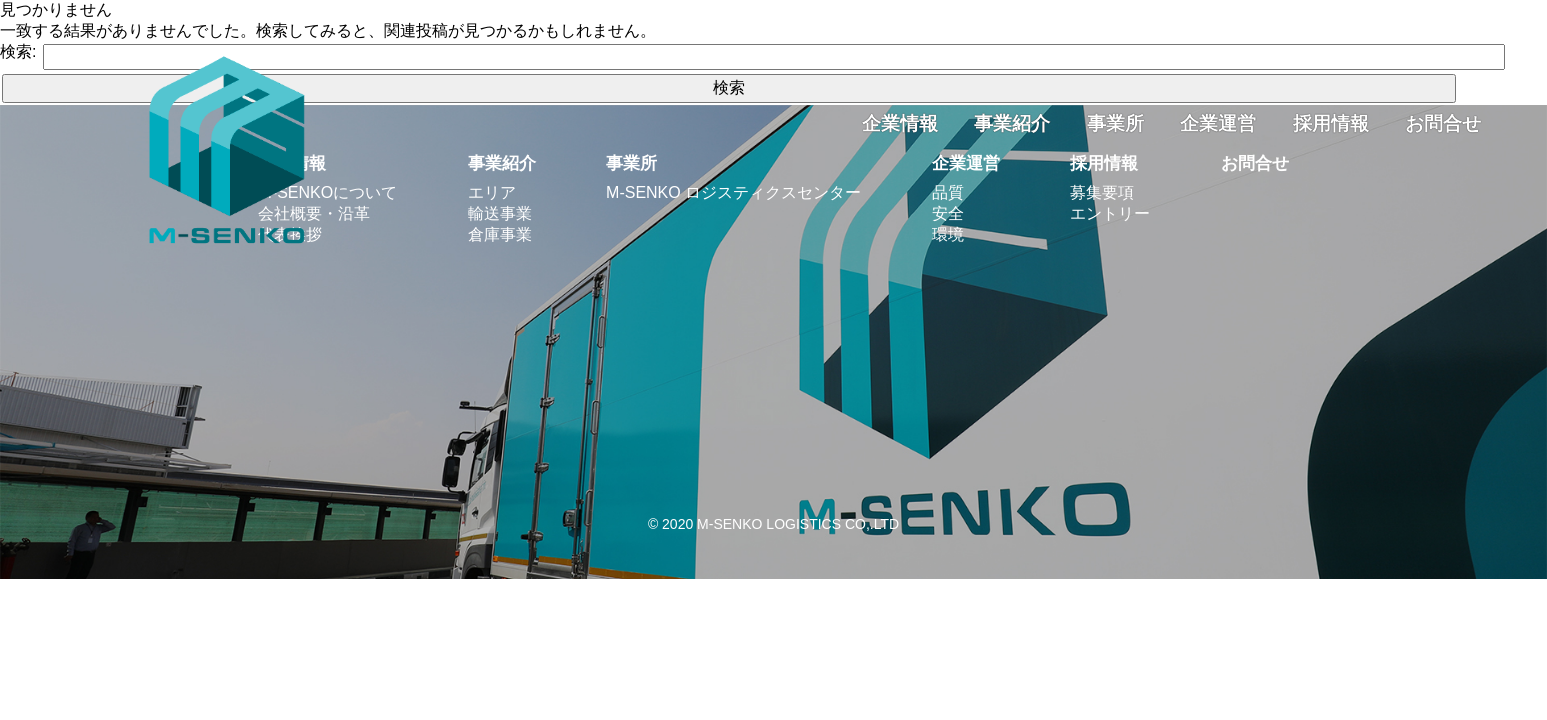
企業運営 (1218, 123)
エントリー (1110, 213)
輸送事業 (500, 213)
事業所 (1115, 123)
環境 (948, 234)
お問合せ (1443, 123)
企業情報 (900, 123)
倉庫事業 (500, 234)
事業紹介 (1012, 123)
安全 (948, 213)
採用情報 (1331, 123)
